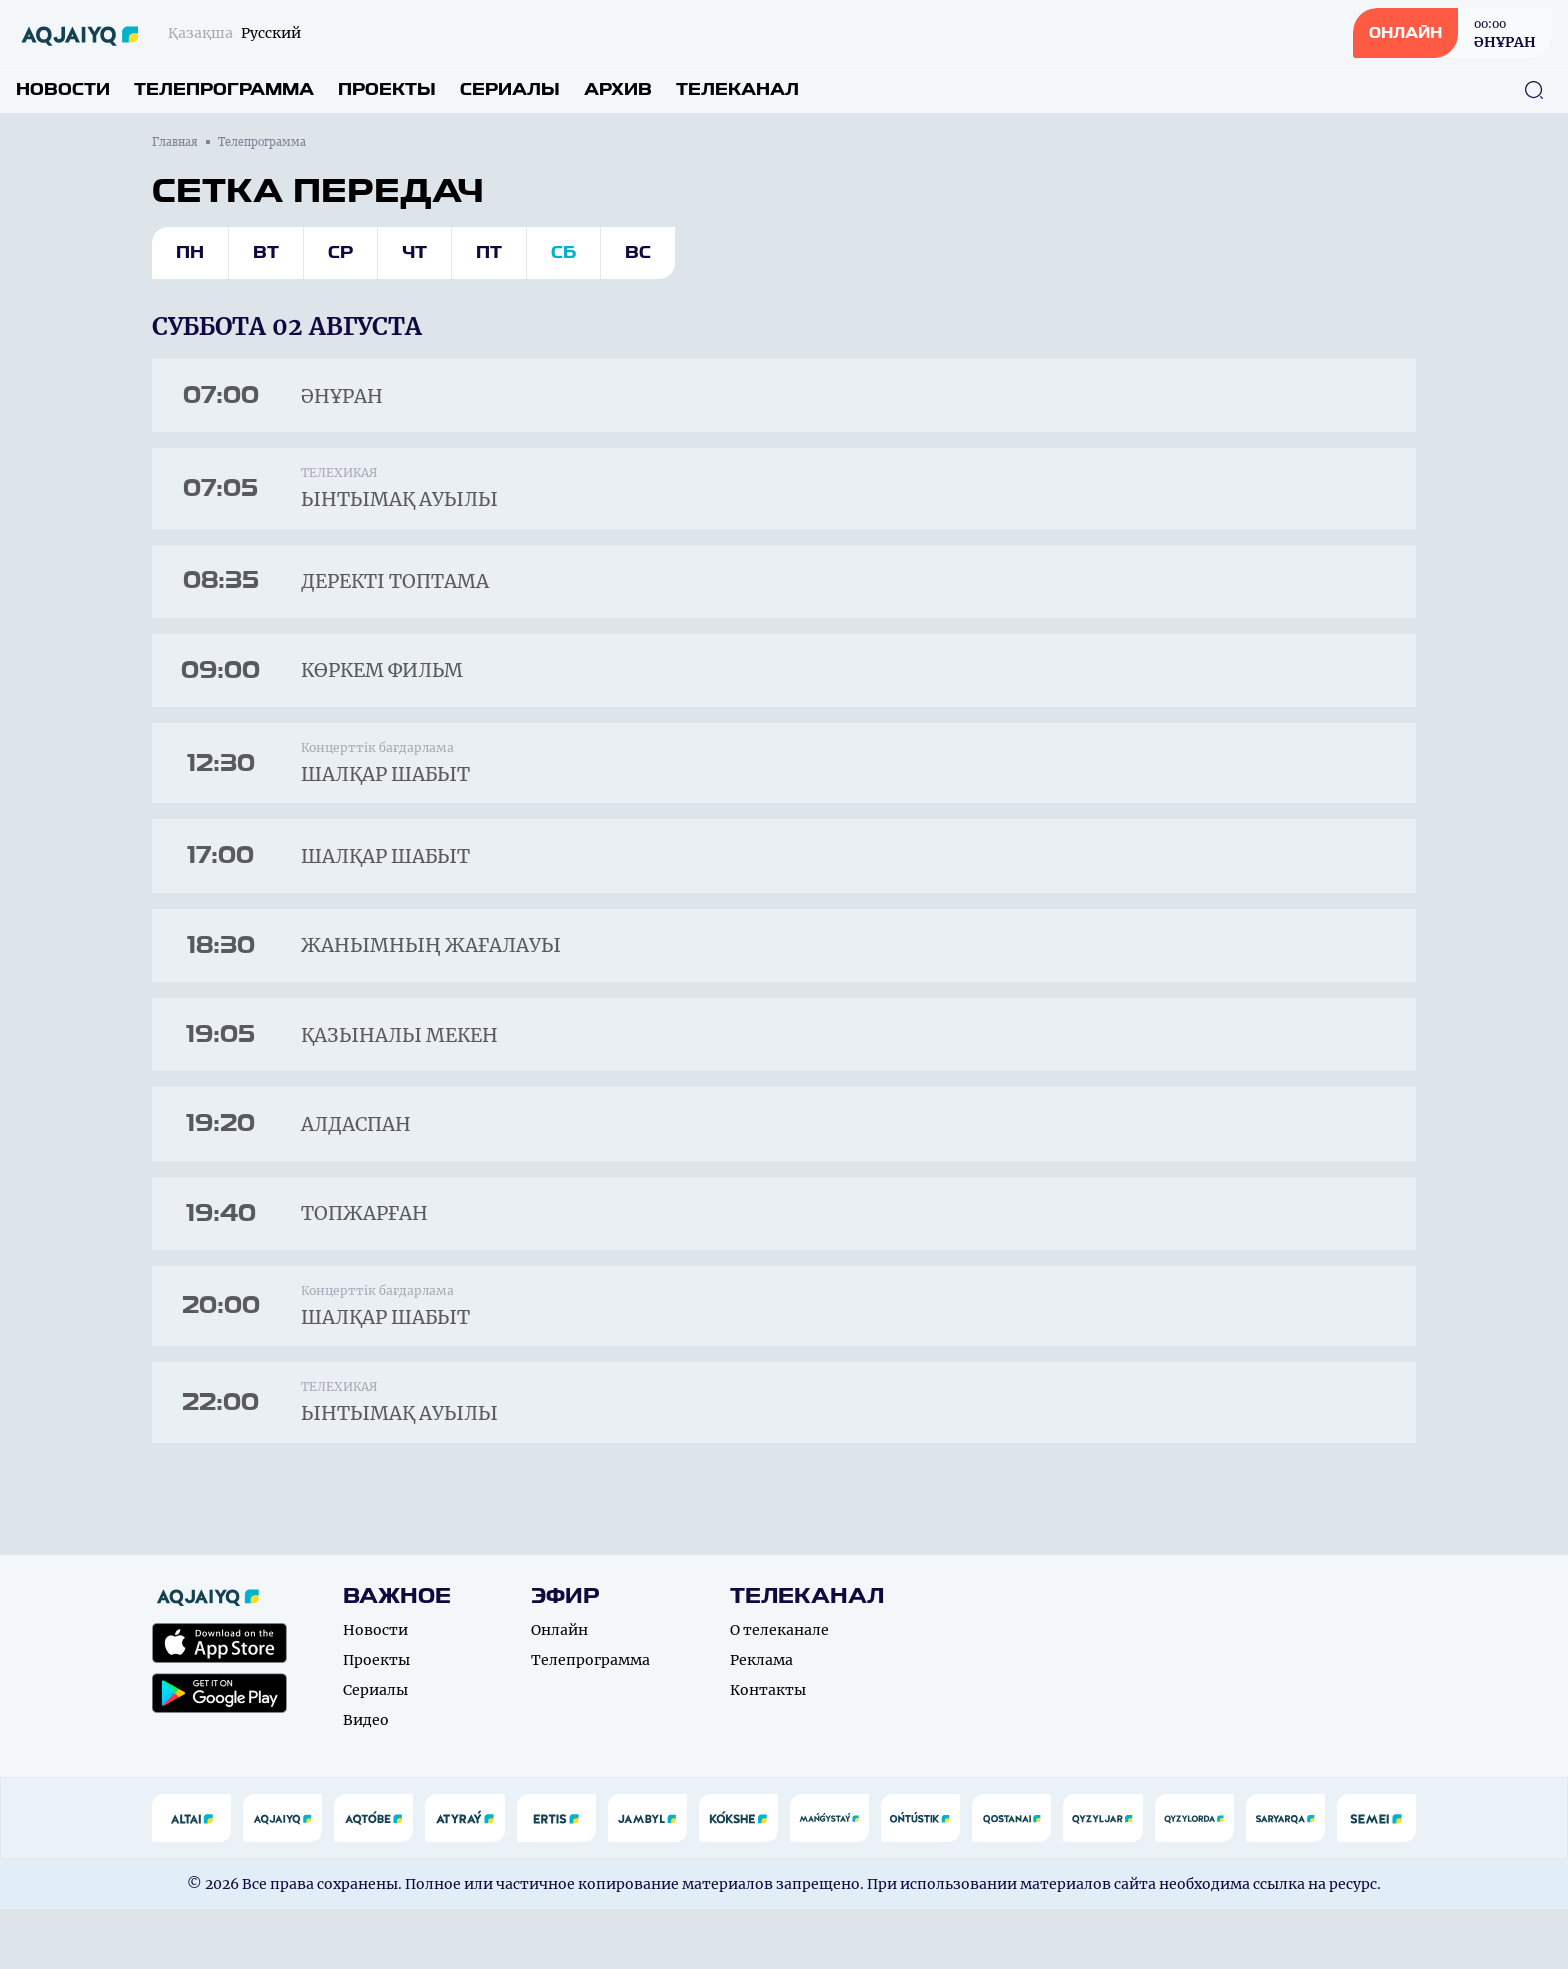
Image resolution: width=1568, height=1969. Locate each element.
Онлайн (559, 1690)
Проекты (387, 89)
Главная (175, 142)
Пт (489, 252)
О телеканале (779, 1690)
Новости (63, 89)
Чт (414, 252)
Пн (190, 252)
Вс (638, 252)
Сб (563, 252)
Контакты (768, 1750)
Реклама (761, 1720)
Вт (266, 252)
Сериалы (510, 89)
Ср (340, 252)
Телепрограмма (224, 89)
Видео (366, 1780)
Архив (618, 89)
